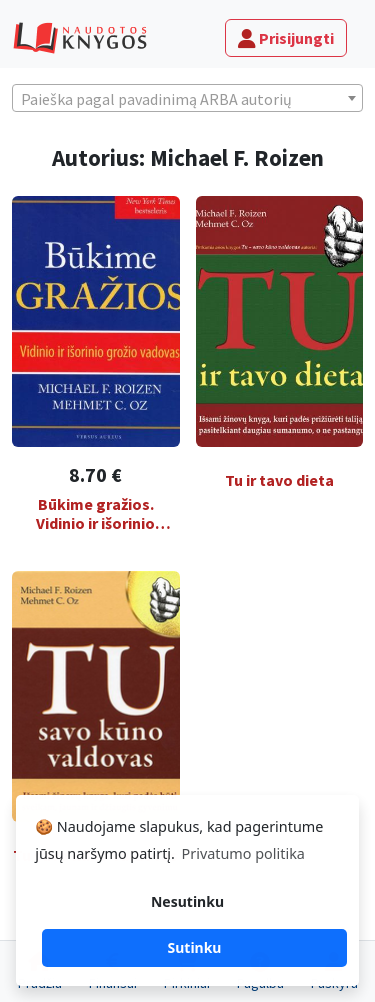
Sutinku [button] (195, 947)
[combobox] (187, 98)
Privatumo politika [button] (243, 853)
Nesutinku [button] (187, 901)
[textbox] (187, 99)
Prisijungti (286, 38)
